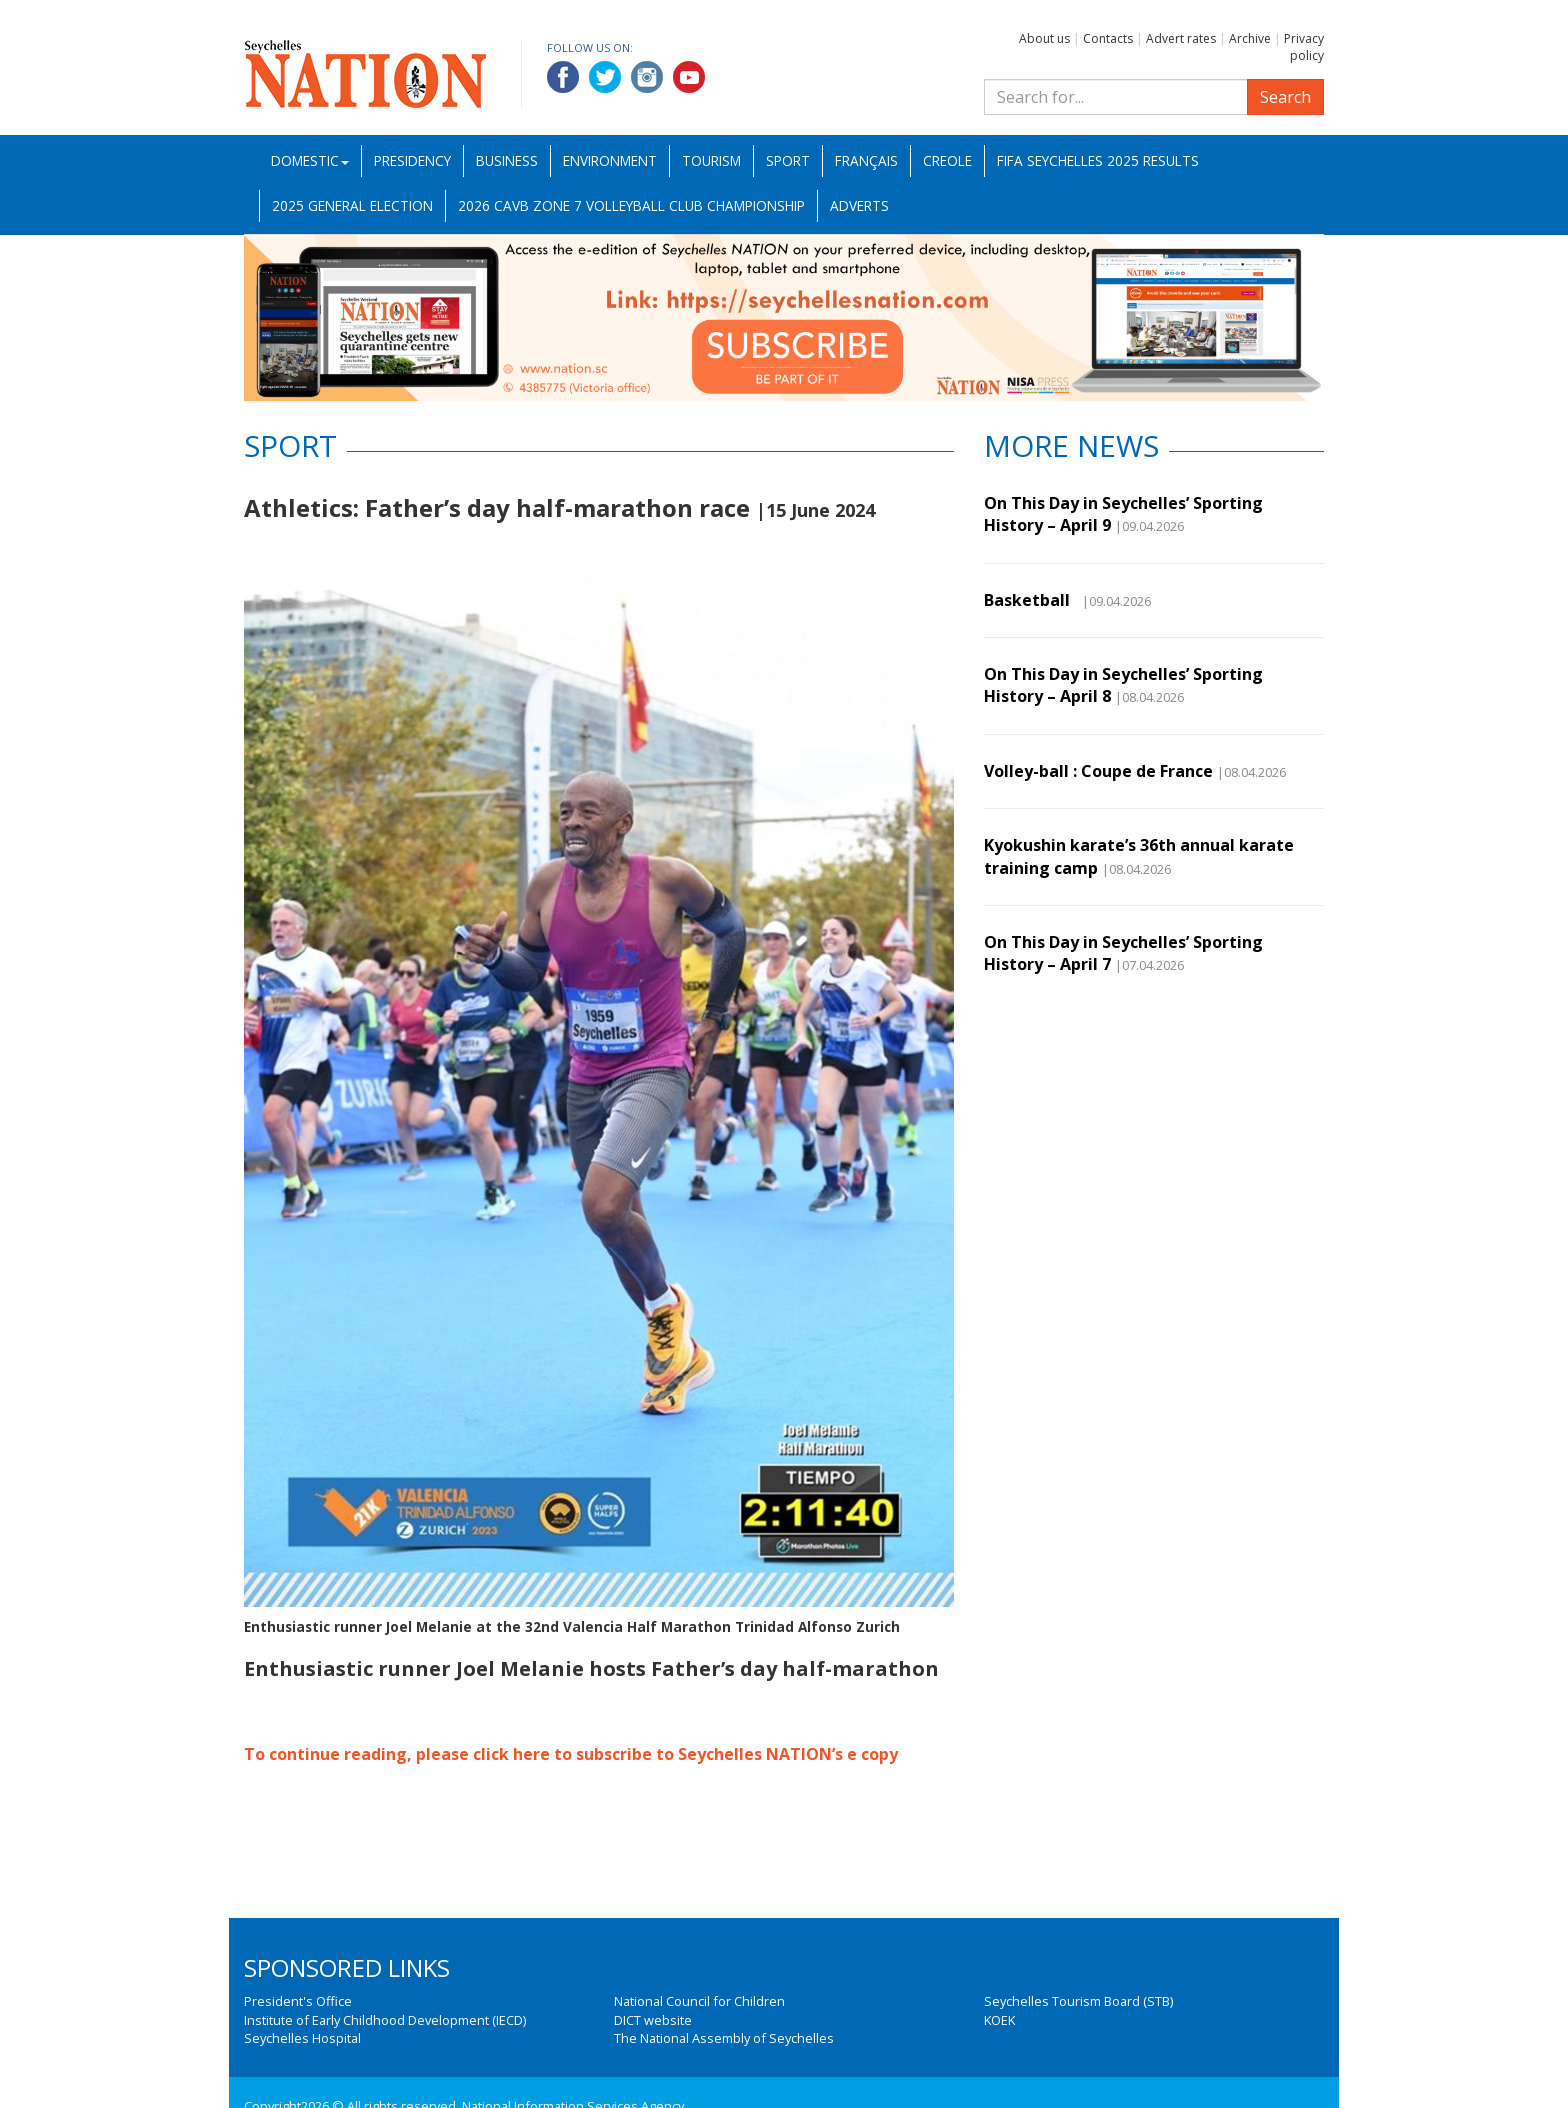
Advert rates (1181, 38)
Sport (788, 160)
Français (866, 160)
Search (1285, 97)
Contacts (1108, 38)
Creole (947, 160)
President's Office (298, 2001)
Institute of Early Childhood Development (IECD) (385, 2020)
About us (1044, 38)
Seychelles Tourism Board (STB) (1078, 2001)
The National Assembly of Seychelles (724, 2038)
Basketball (1031, 600)
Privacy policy (1304, 47)
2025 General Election (352, 205)
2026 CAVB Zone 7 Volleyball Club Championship (631, 205)
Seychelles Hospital (302, 2038)
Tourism (711, 160)
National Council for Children (699, 2001)
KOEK (999, 2020)
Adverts (859, 205)
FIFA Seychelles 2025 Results (1098, 160)
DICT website (653, 2020)
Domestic (310, 160)
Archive (1250, 38)
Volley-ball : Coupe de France (1098, 771)
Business (507, 160)
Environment (610, 160)
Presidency (412, 160)
